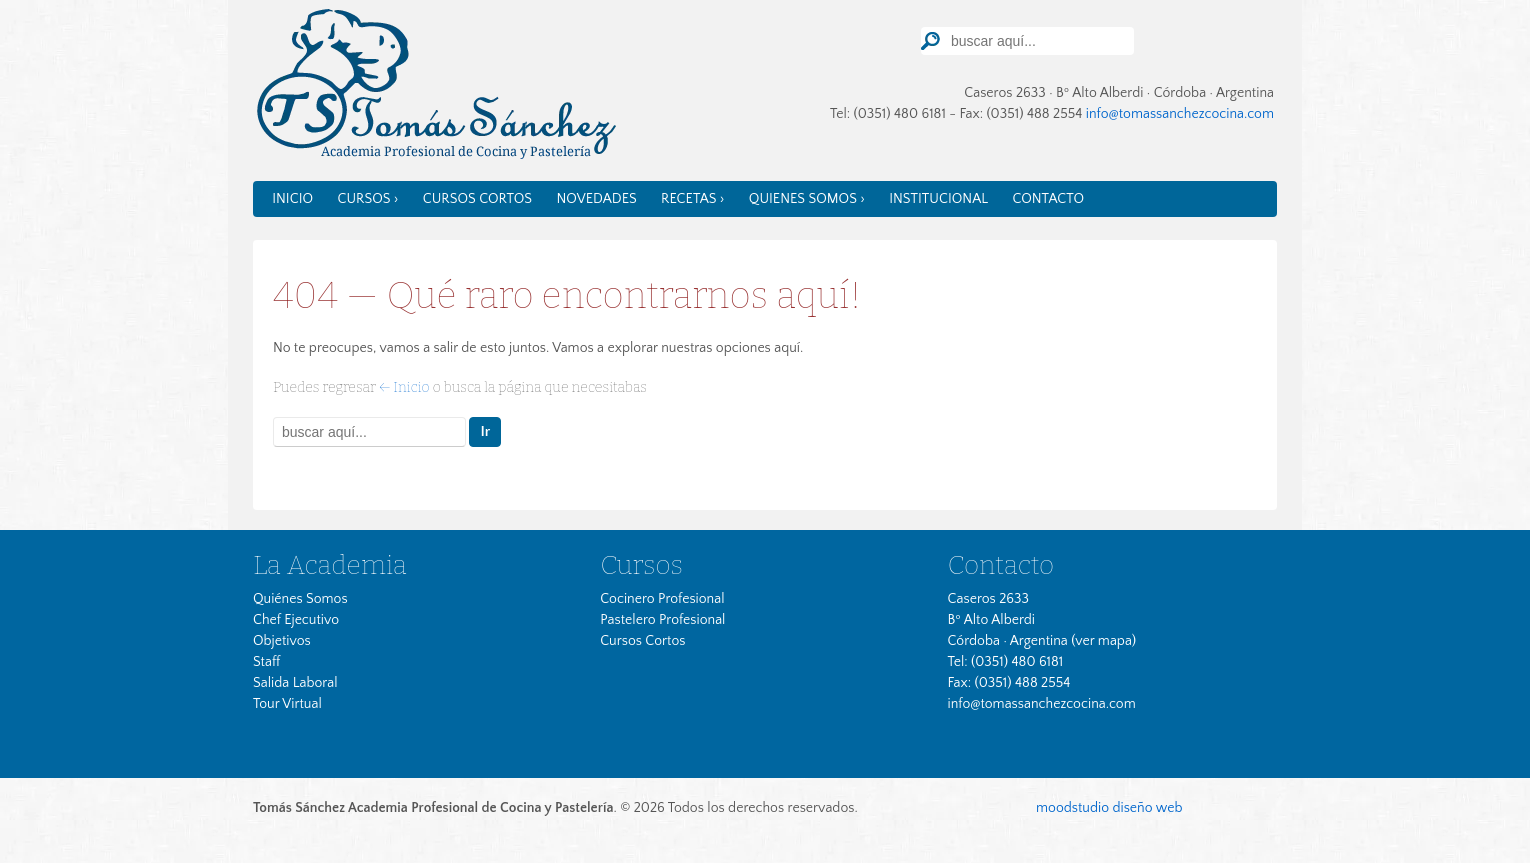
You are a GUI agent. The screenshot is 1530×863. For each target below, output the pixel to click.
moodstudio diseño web (1109, 808)
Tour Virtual (287, 704)
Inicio (292, 199)
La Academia (330, 565)
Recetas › (692, 199)
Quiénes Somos (300, 599)
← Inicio (404, 387)
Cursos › (367, 199)
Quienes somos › (807, 199)
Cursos (641, 565)
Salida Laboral (295, 683)
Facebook (1182, 40)
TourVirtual (1244, 38)
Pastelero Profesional (662, 620)
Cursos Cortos (477, 199)
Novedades (596, 199)
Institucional (938, 199)
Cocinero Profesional (662, 599)
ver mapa (1103, 641)
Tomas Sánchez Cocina (434, 88)
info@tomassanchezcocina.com (1180, 114)
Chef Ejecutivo (296, 620)
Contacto (1048, 199)
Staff (266, 662)
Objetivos (282, 641)
